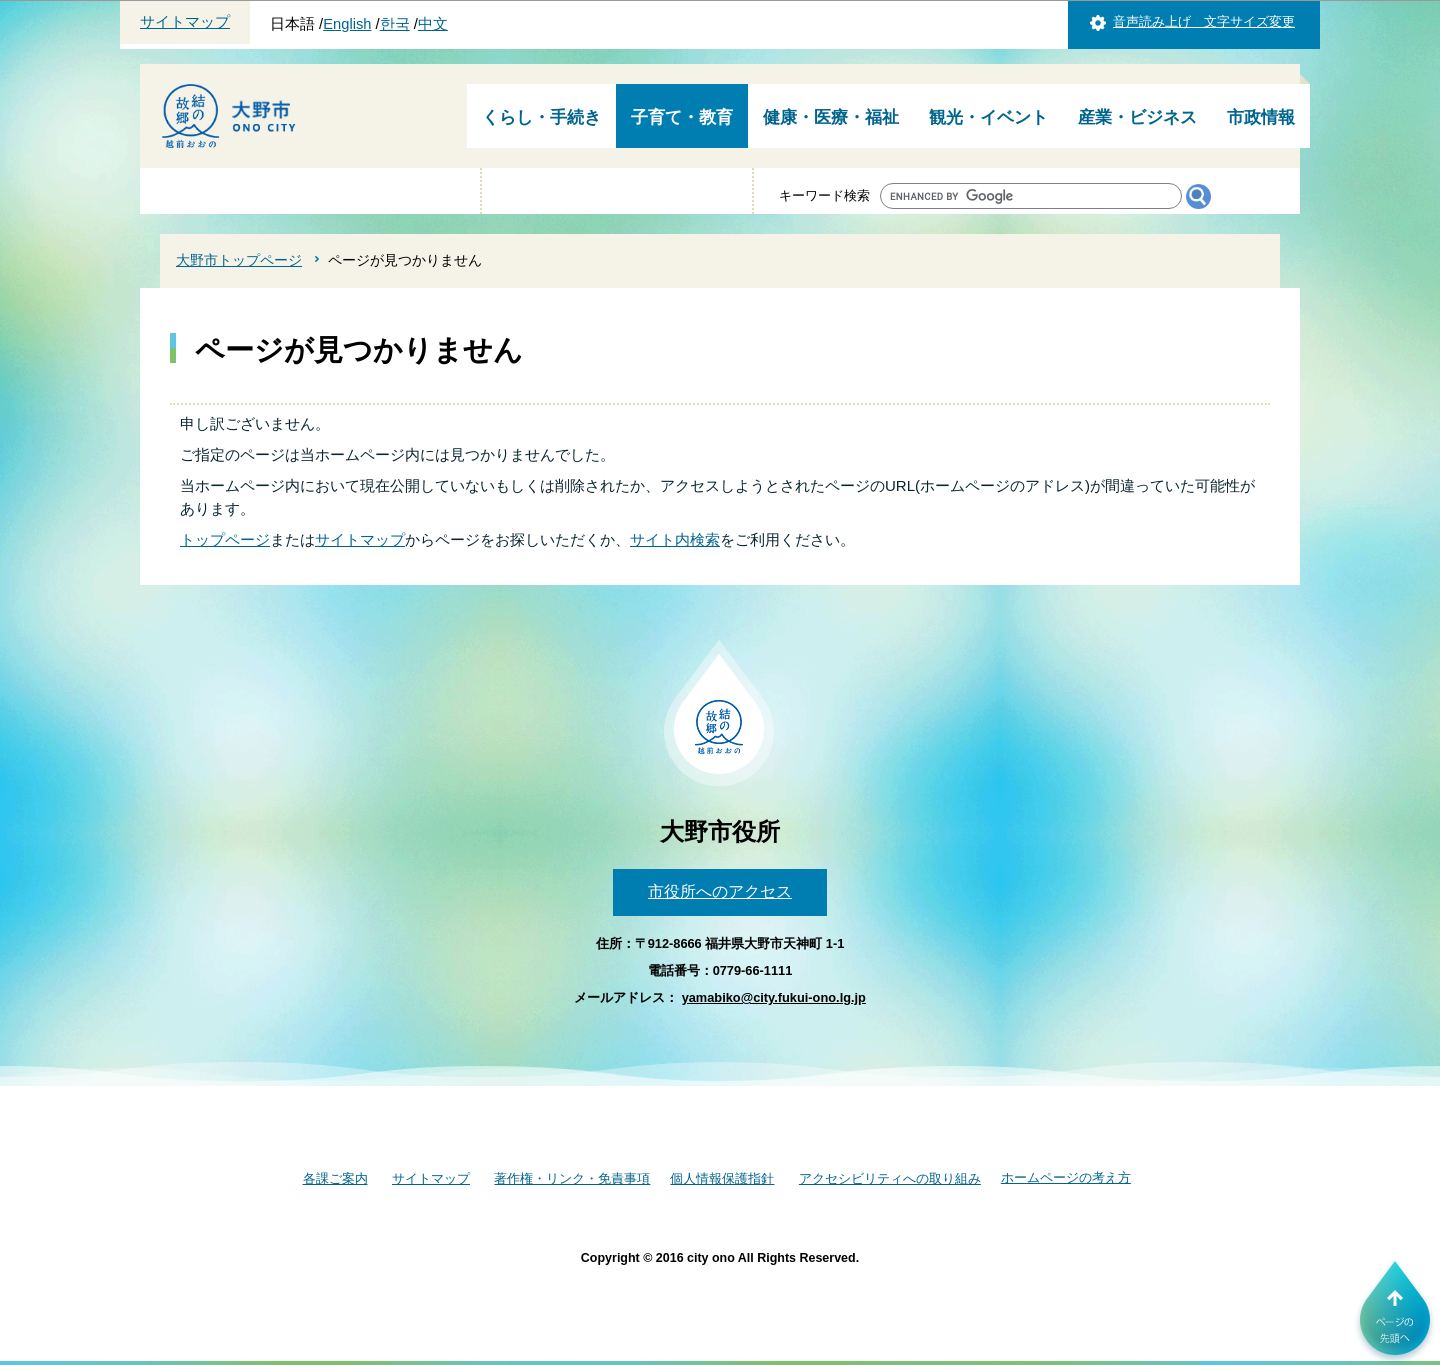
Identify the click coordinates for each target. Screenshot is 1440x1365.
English (347, 24)
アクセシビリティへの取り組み (890, 1178)
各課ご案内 (335, 1178)
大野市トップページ (239, 260)
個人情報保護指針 (722, 1178)
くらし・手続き (541, 117)
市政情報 (1261, 117)
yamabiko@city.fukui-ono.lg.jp (774, 997)
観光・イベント (988, 117)
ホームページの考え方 (1066, 1177)
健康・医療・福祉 (831, 117)
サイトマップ (185, 22)
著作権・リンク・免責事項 (572, 1178)
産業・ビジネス (1137, 117)
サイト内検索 (675, 539)
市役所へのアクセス (720, 891)
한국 (395, 24)
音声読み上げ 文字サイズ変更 (1204, 21)
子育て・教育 (682, 117)
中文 (433, 24)
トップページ (225, 539)
